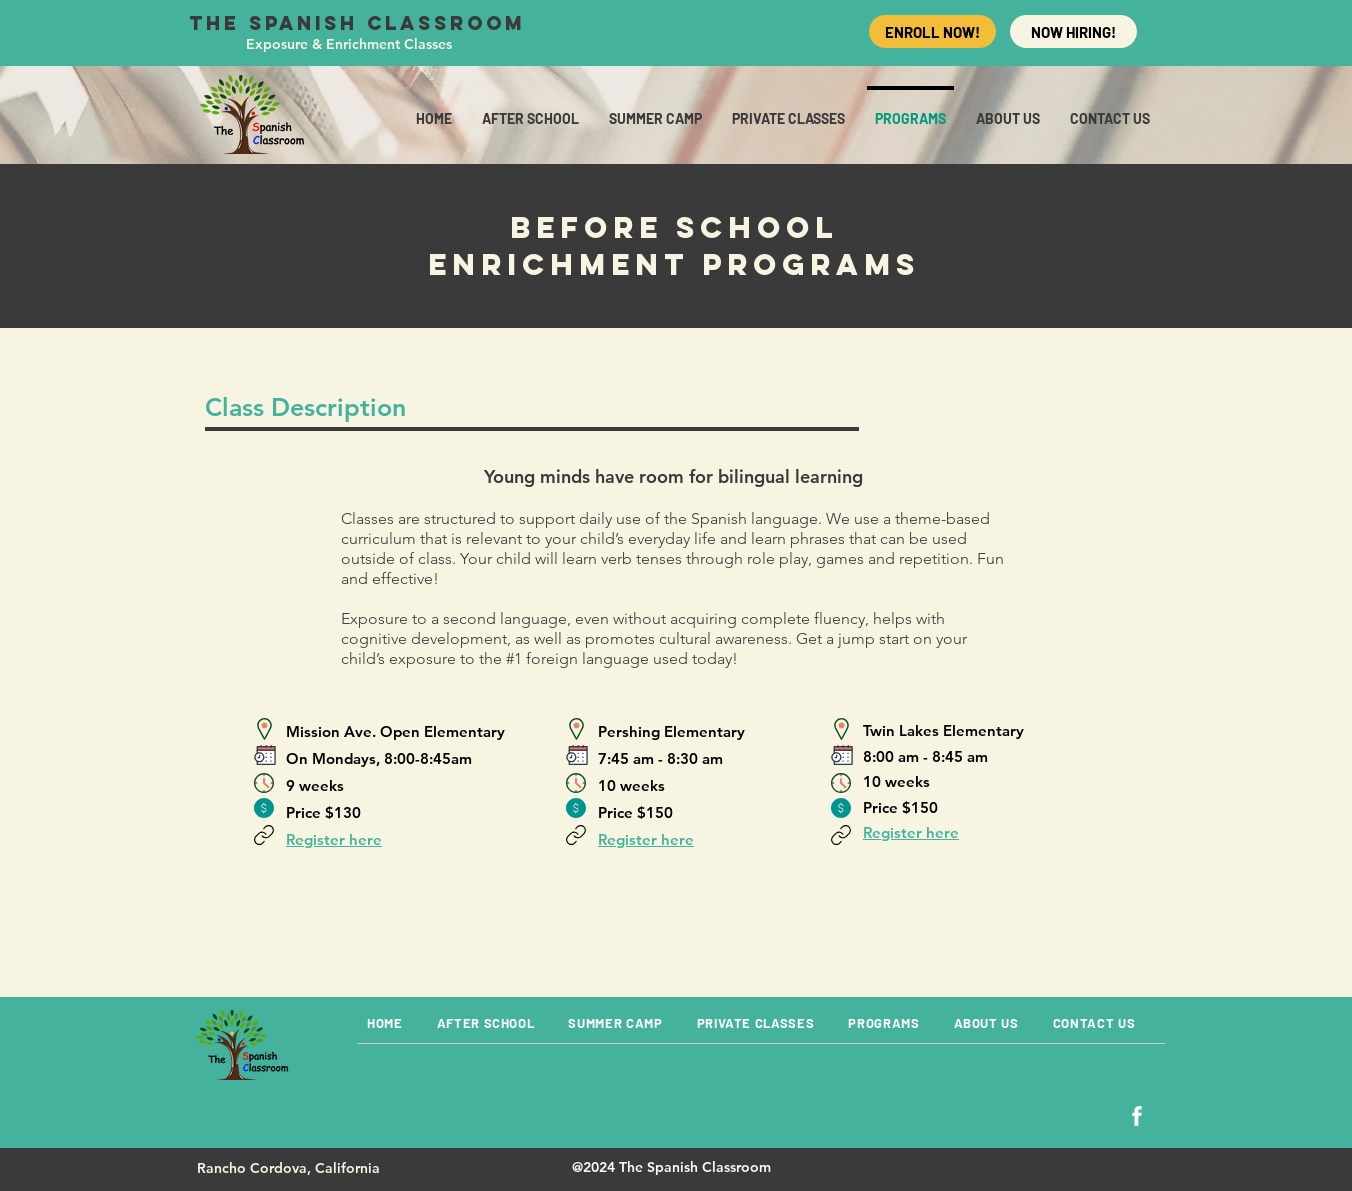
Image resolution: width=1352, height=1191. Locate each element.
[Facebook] (1137, 1116)
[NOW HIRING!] (1073, 31)
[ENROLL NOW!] (932, 31)
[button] (1110, 109)
